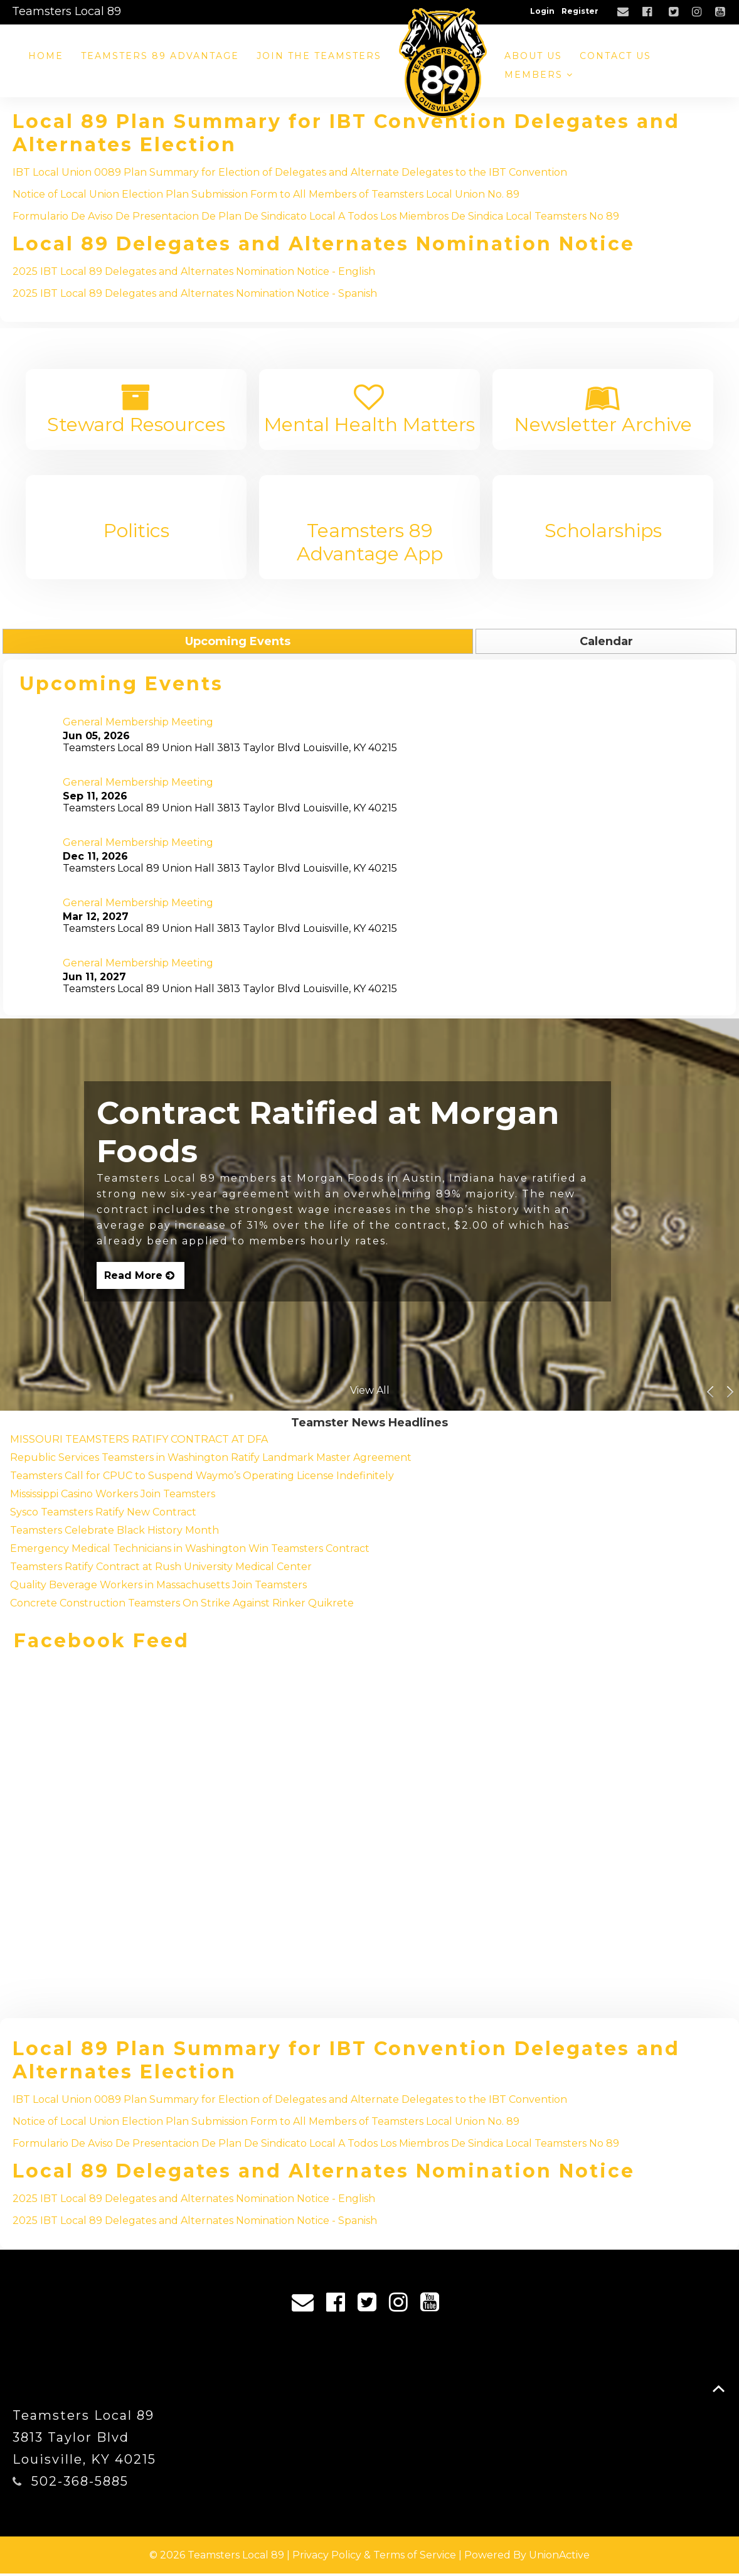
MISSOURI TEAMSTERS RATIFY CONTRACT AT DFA (139, 1442)
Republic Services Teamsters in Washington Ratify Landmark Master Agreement (211, 1460)
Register (579, 11)
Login (542, 11)
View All (370, 1393)
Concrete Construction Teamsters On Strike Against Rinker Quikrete (182, 1605)
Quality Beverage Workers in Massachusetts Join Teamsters (158, 1587)
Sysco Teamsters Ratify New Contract (103, 1514)
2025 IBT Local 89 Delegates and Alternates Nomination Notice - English (194, 271)
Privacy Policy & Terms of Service (374, 2557)
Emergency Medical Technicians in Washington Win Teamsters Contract (190, 1551)
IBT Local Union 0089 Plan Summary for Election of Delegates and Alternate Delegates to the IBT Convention (290, 172)
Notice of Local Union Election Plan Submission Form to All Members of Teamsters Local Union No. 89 (266, 194)
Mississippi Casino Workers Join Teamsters (112, 1496)
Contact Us (615, 55)
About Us (533, 55)
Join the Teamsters (319, 55)
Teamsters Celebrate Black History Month (114, 1533)
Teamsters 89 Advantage (160, 55)
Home (45, 55)
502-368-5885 (80, 2483)
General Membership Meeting (138, 725)
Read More (140, 1278)
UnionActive (559, 2557)
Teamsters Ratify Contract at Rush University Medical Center (161, 1569)
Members (538, 74)
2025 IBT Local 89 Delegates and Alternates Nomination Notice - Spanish (195, 293)
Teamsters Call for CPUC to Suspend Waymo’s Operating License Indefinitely (202, 1478)
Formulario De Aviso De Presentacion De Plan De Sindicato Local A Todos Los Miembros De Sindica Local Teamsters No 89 (316, 216)
